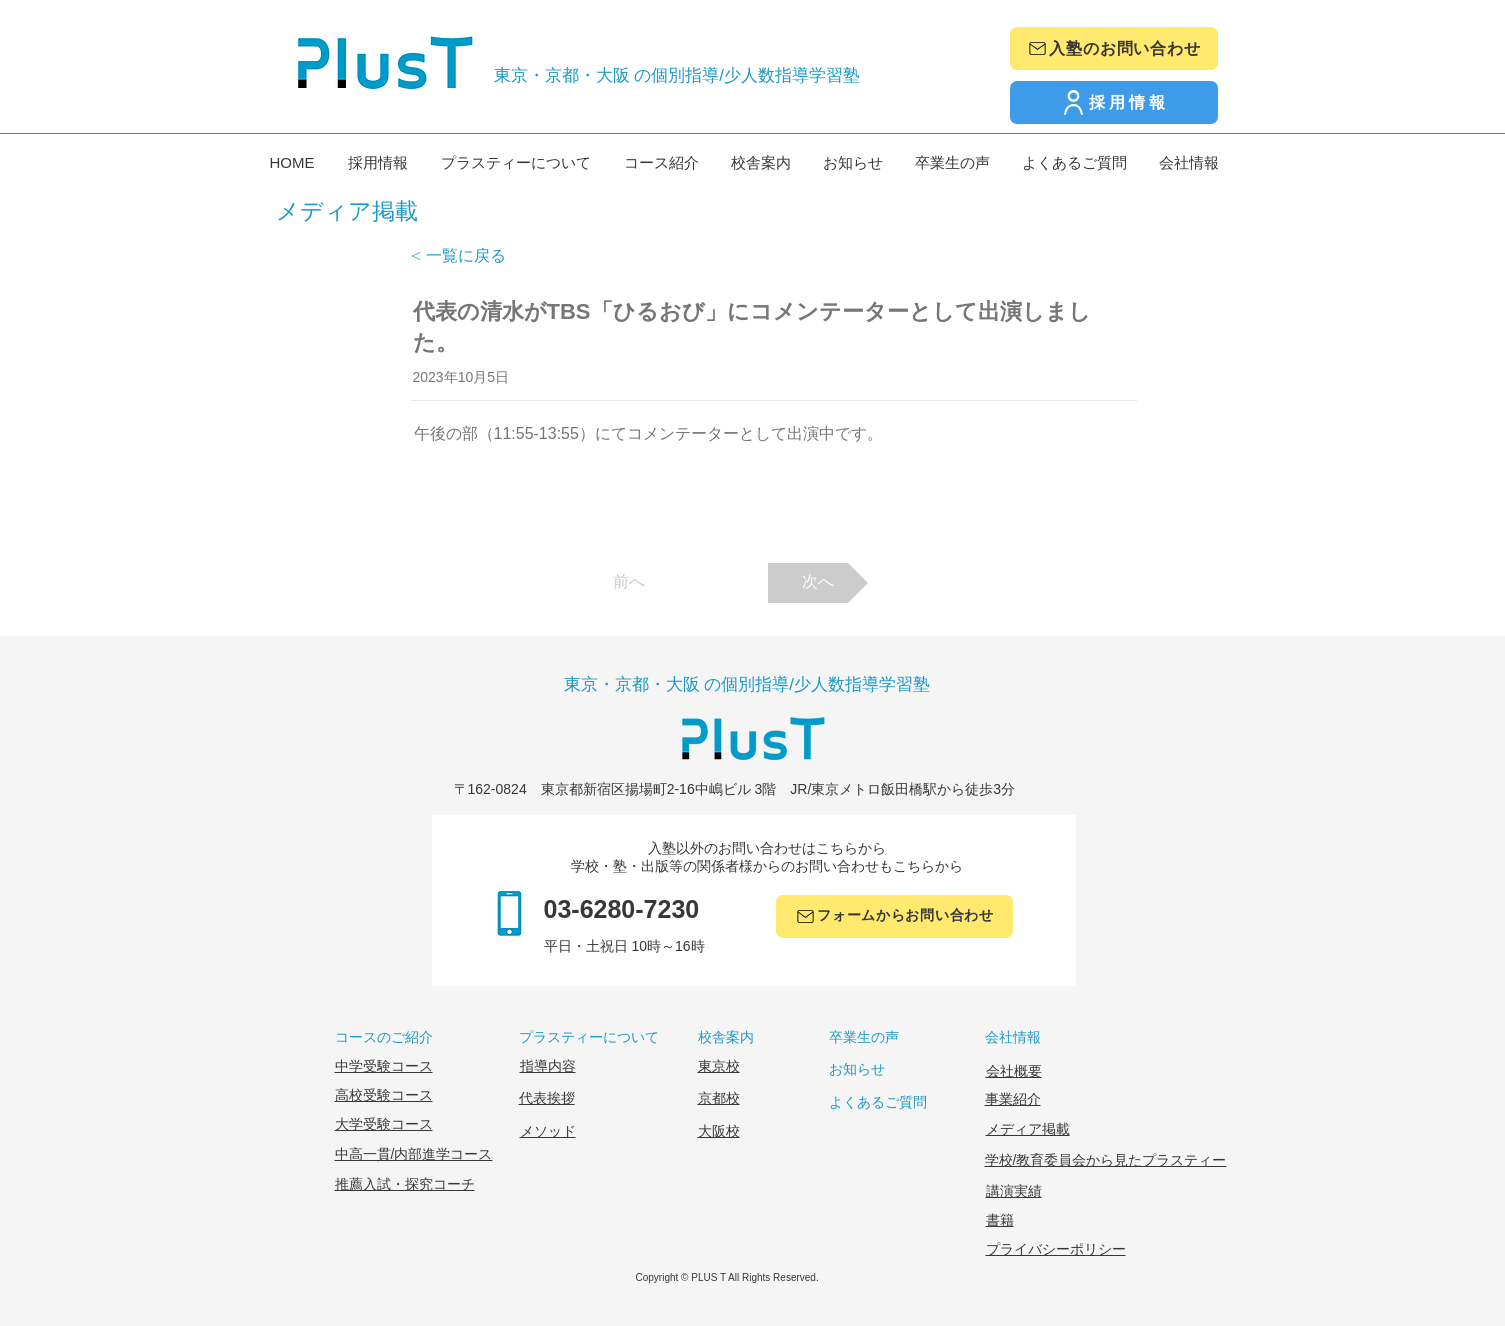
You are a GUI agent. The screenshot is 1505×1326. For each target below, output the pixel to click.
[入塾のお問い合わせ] (1114, 48)
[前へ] (629, 583)
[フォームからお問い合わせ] (894, 916)
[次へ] (818, 583)
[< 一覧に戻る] (477, 256)
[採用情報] (1114, 102)
